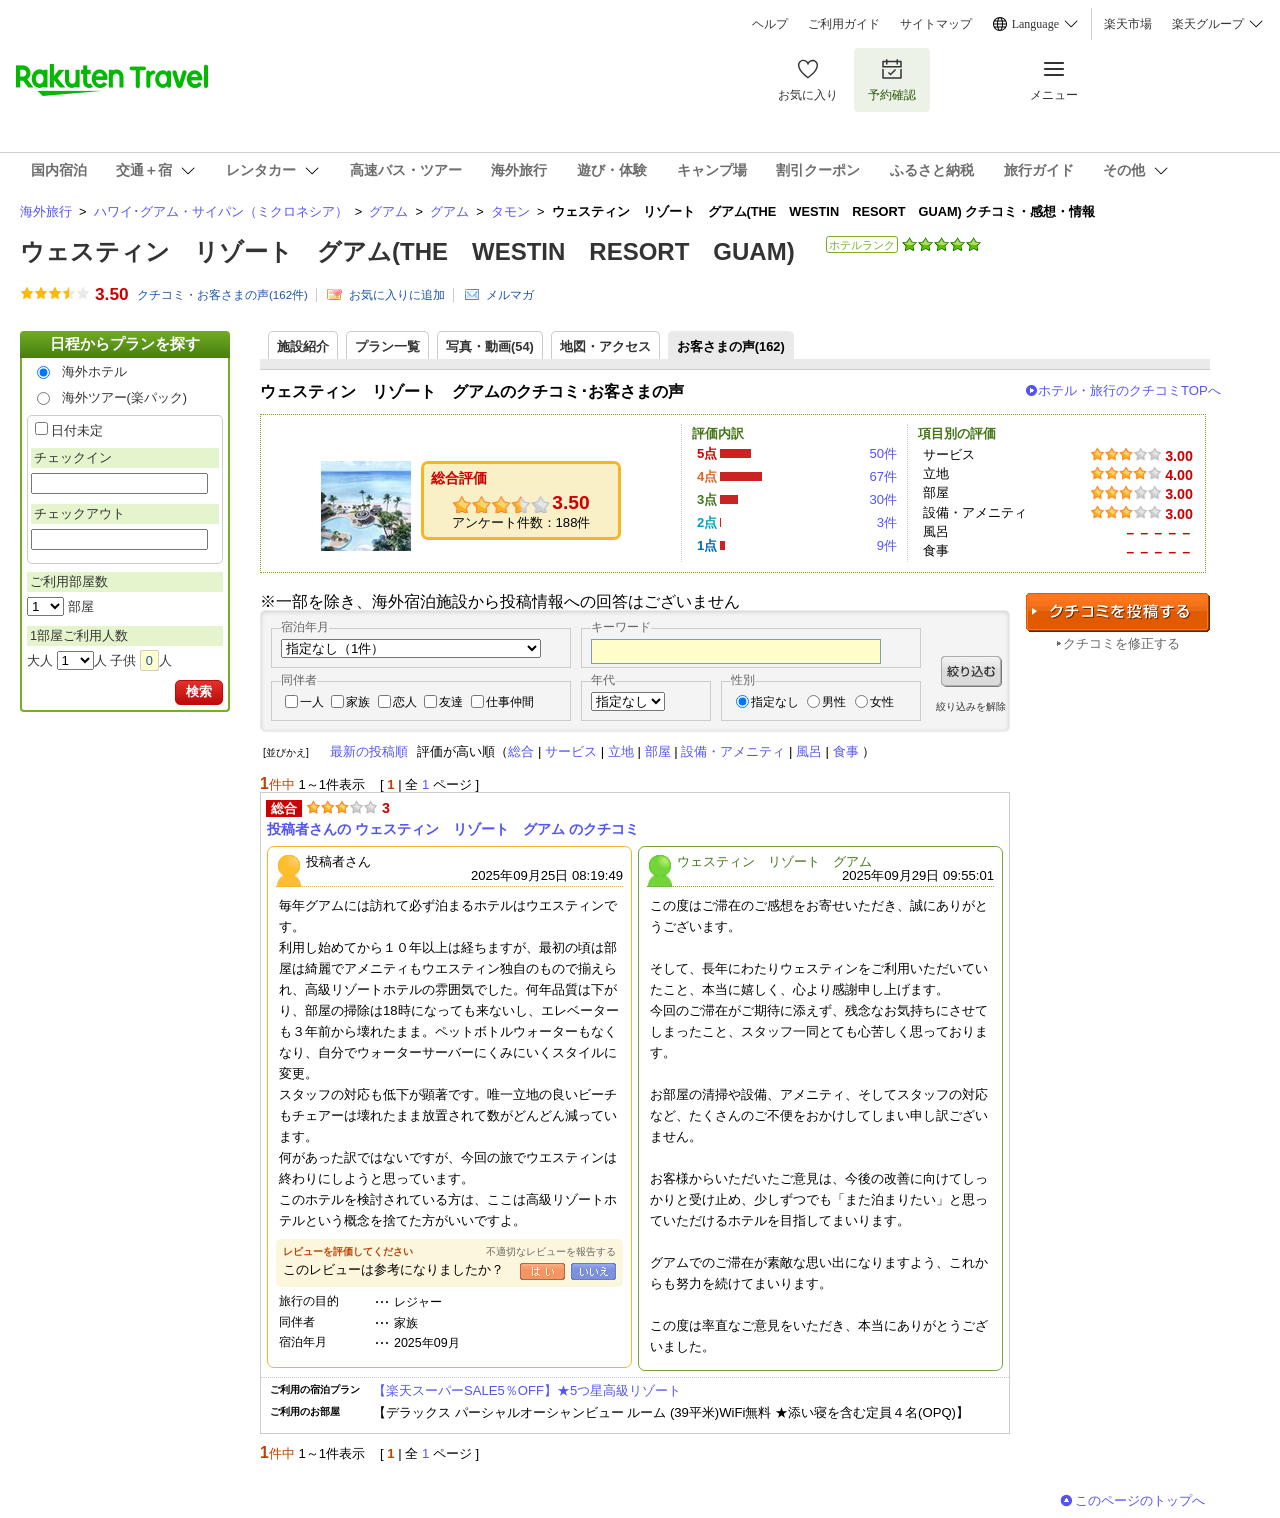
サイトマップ (936, 24)
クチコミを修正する (1121, 643)
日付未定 (77, 430)
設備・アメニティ (733, 751)
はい (542, 1271)
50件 (883, 453)
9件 (887, 545)
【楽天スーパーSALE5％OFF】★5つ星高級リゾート (527, 1390)
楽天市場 (1128, 24)
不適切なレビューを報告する (551, 1251)
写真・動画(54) (490, 346)
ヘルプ (770, 24)
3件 (887, 522)
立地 (621, 751)
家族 (358, 702)
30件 (883, 499)
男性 (834, 702)
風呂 (809, 751)
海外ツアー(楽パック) (125, 397)
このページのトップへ (1140, 1500)
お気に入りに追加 (397, 295)
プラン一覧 (387, 346)
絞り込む (971, 671)
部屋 (658, 751)
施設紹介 (303, 346)
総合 (521, 751)
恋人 (405, 702)
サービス (571, 751)
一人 (312, 702)
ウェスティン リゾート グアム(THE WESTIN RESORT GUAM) (407, 251)
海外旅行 (46, 211)
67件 (883, 476)
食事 (846, 751)
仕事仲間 (510, 702)
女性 (882, 702)
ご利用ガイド (844, 24)
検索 (199, 691)
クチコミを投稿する (1118, 612)
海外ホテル (94, 371)
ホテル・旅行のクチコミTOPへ (1129, 390)
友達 (451, 702)
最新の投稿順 (369, 751)
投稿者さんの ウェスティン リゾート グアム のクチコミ (453, 829)
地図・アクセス (605, 346)
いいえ (593, 1271)
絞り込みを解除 (971, 706)
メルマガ (510, 295)
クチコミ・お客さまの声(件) (222, 295)
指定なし (775, 702)
